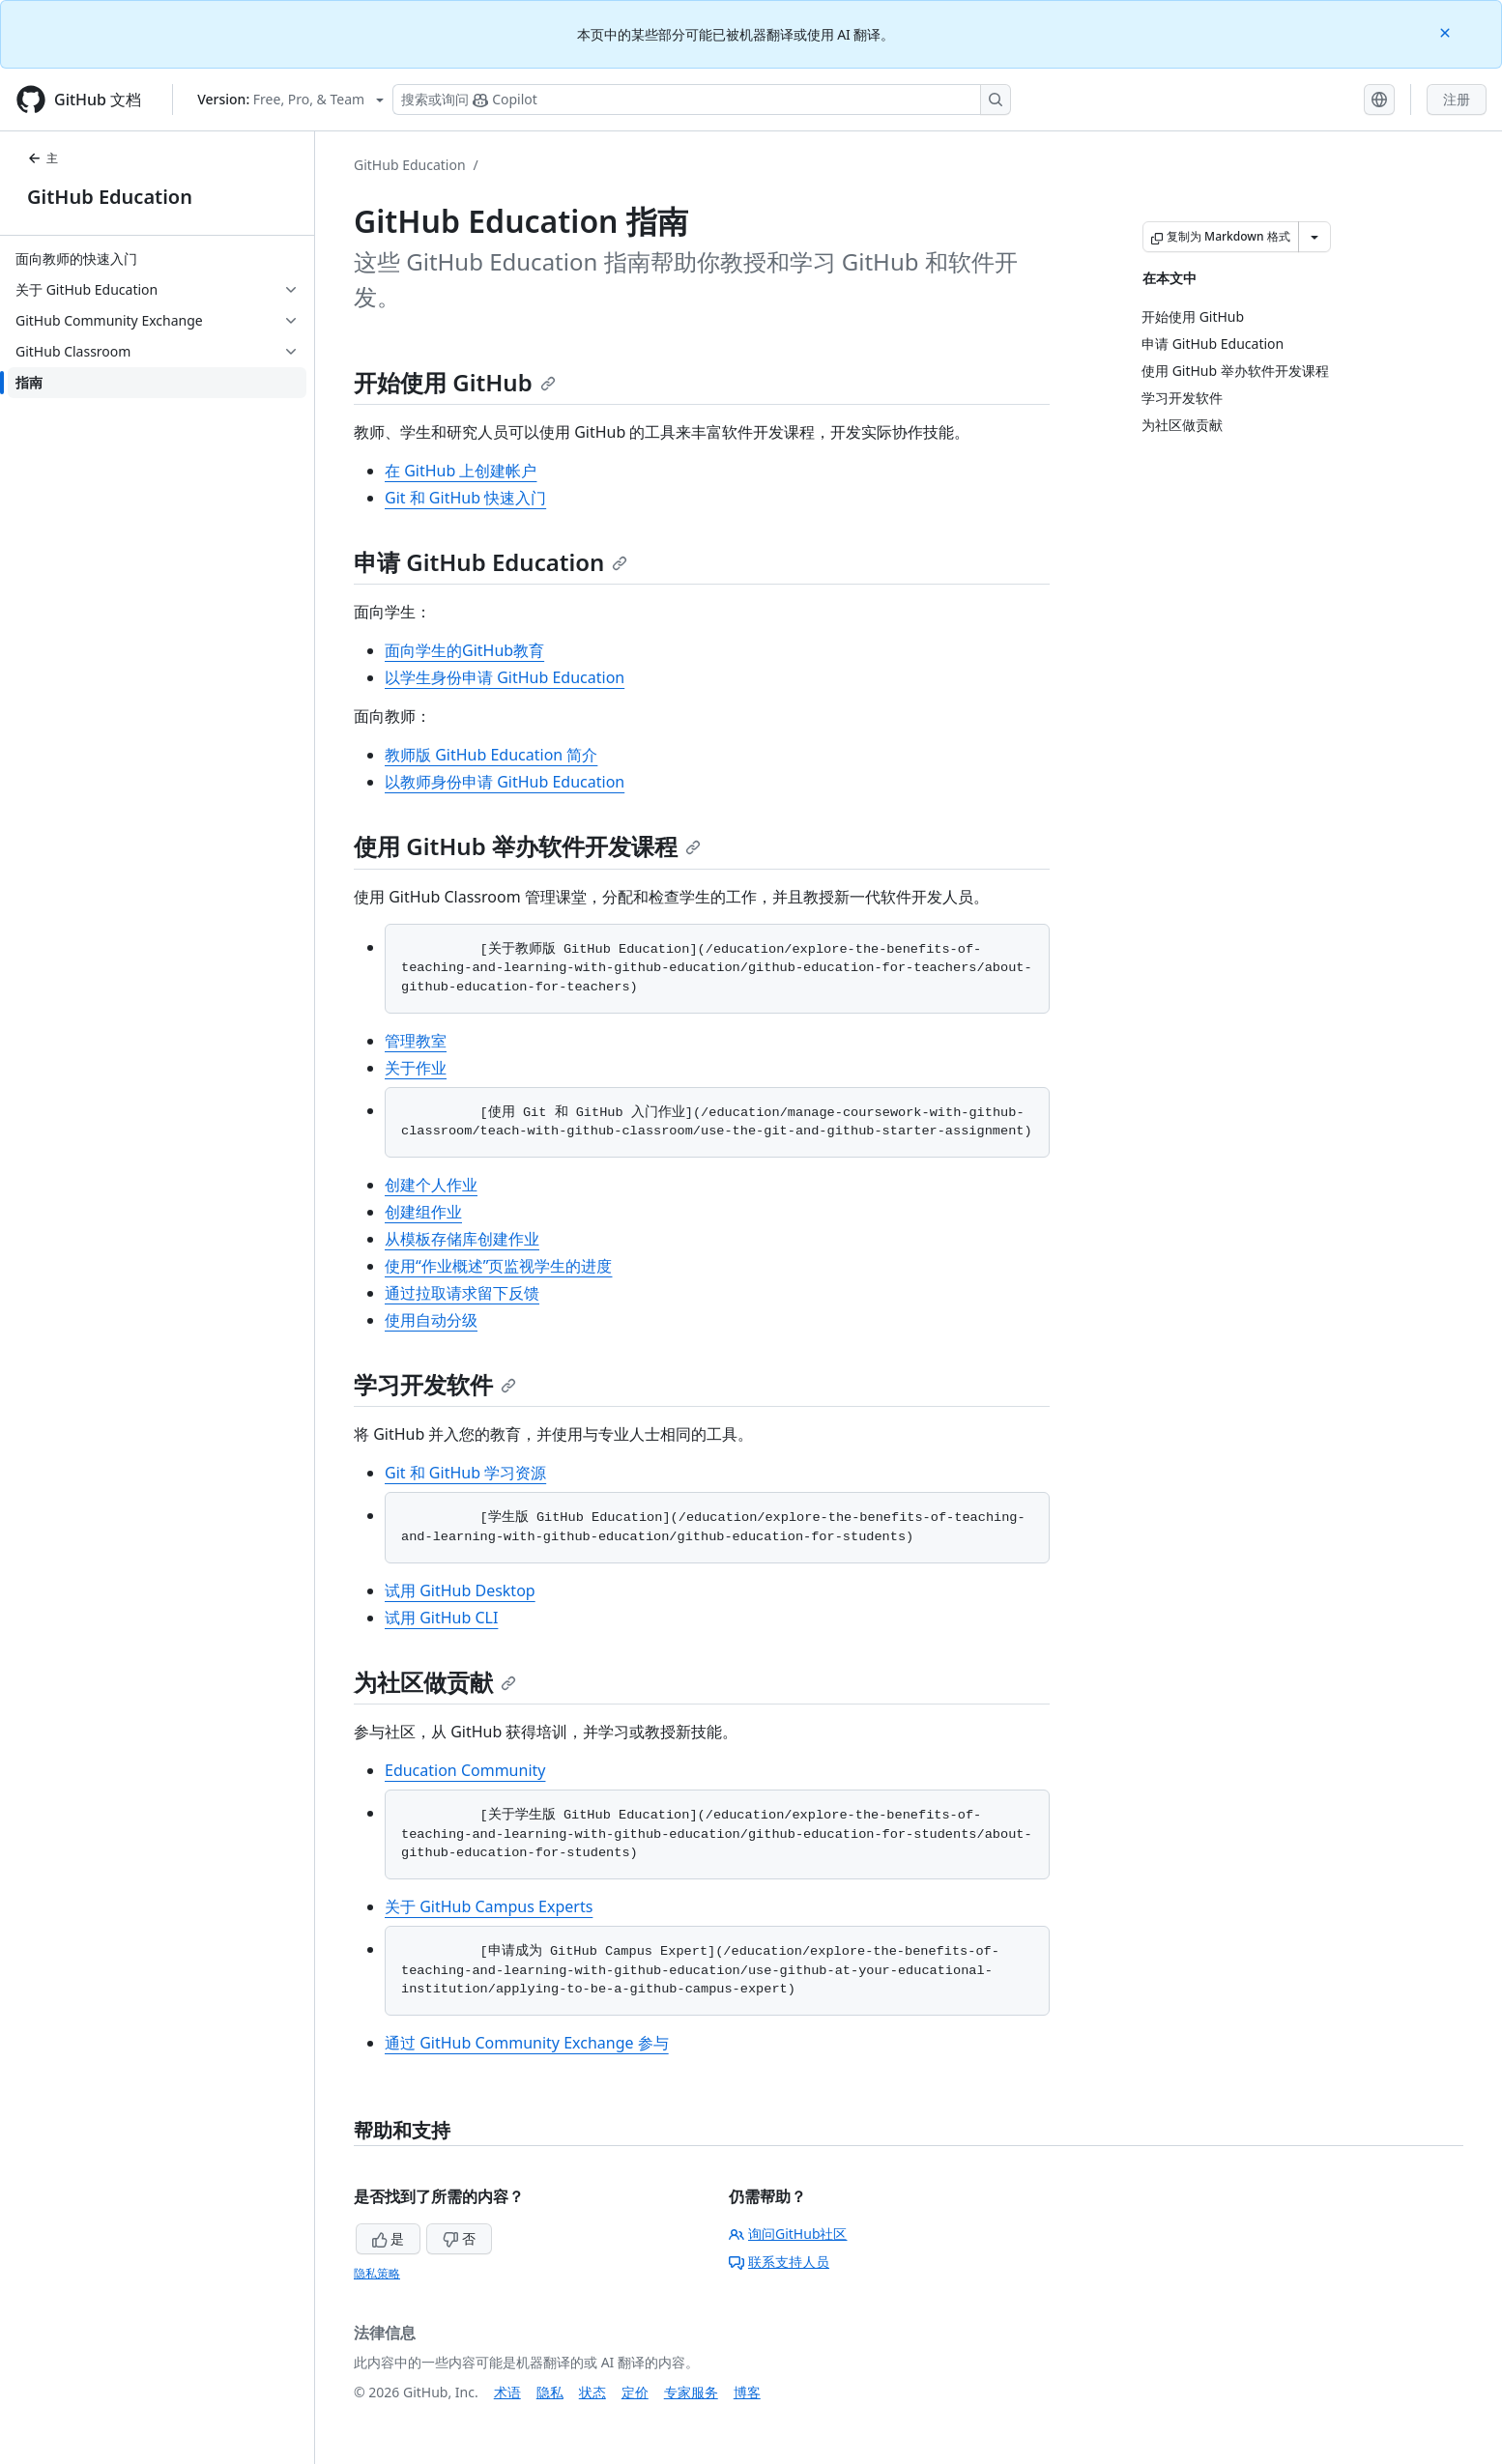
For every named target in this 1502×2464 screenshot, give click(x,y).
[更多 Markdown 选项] (1314, 236)
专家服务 (691, 2392)
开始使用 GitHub (455, 382)
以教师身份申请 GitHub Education (504, 781)
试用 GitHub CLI (441, 1617)
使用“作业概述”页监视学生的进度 (499, 1265)
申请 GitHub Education (490, 562)
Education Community (465, 1770)
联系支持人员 (779, 2261)
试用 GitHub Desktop (460, 1590)
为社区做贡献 (435, 1682)
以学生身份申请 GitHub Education (504, 677)
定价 (635, 2392)
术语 (507, 2392)
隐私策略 (377, 2273)
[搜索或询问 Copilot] (701, 99)
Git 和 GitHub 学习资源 (465, 1472)
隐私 (549, 2392)
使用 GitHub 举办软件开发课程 (527, 846)
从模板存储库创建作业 (462, 1238)
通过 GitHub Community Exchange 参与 (527, 2042)
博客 (747, 2392)
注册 (1456, 99)
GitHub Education (109, 197)
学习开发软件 (435, 1384)
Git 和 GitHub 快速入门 (465, 497)
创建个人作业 (431, 1184)
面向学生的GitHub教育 (464, 650)
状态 (592, 2392)
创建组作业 (423, 1211)
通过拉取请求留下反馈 (462, 1293)
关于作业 (416, 1067)
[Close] (1446, 31)
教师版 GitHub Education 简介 (491, 754)
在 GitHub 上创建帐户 (460, 470)
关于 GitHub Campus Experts (488, 1906)
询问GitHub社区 (788, 2233)
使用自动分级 (431, 1320)
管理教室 (416, 1040)
